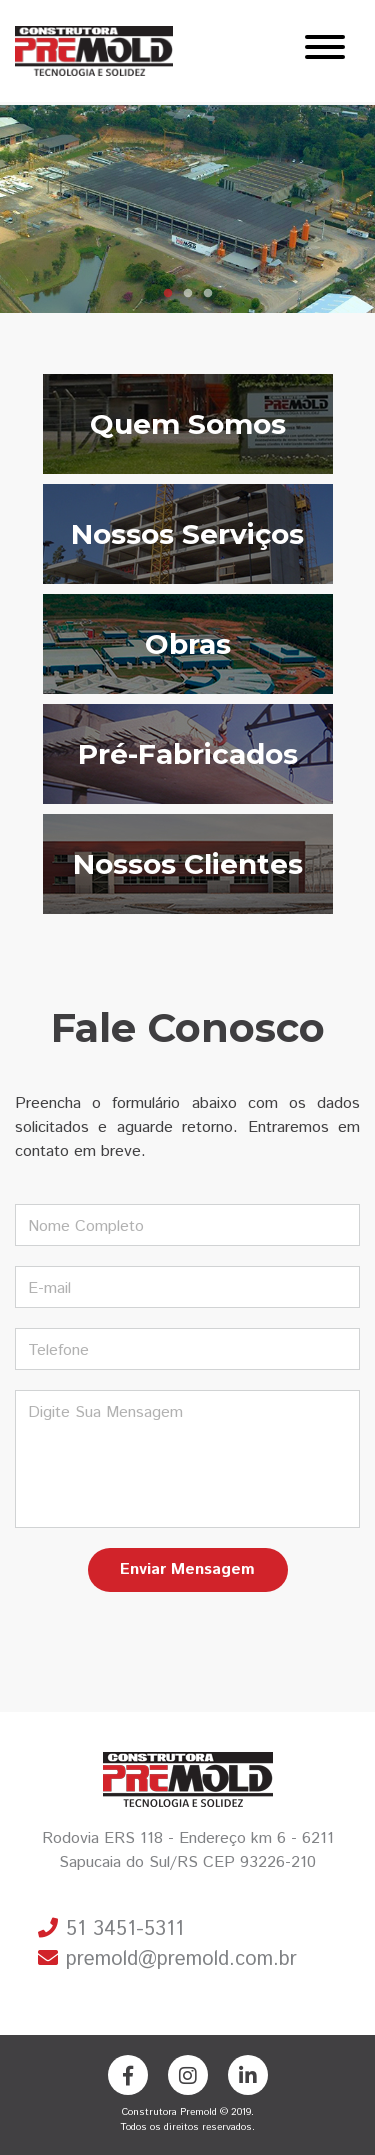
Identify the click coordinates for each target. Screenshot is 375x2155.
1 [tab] (168, 294)
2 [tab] (188, 294)
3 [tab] (208, 294)
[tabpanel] (187, 209)
